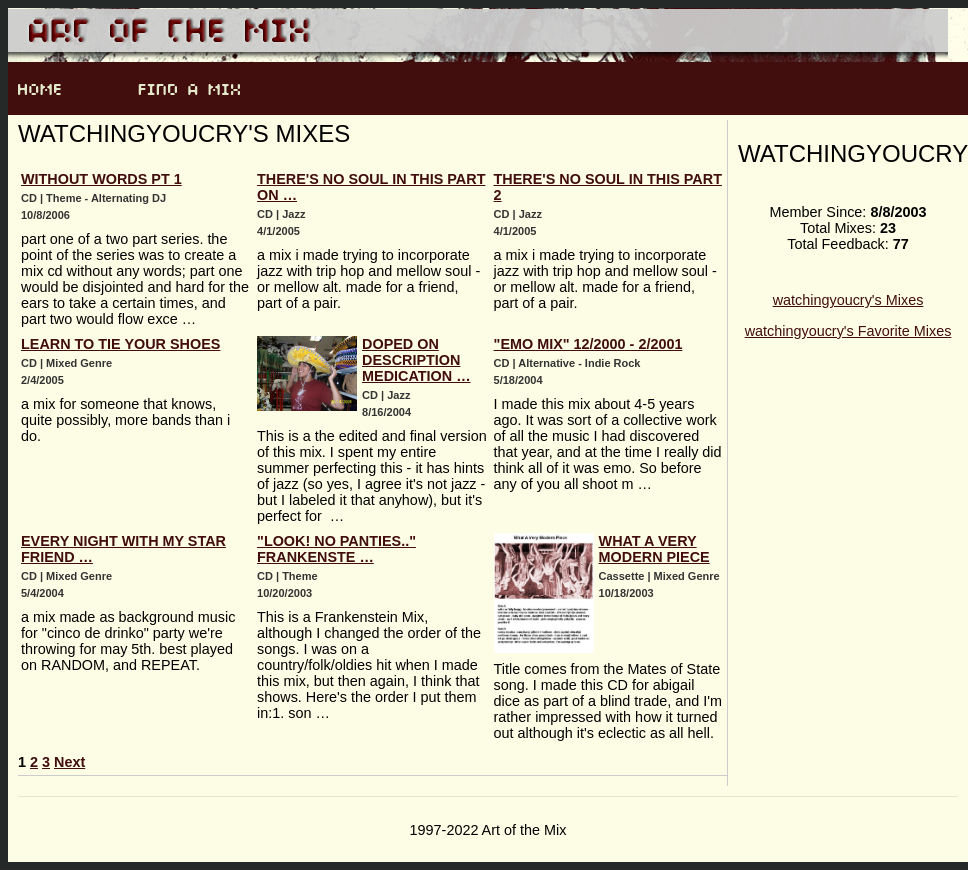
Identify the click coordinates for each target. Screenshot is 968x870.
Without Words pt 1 (101, 179)
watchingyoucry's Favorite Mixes (848, 331)
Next (69, 762)
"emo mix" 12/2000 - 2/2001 (588, 344)
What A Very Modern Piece (654, 549)
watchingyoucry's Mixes (848, 300)
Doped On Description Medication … (416, 360)
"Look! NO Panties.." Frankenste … (336, 549)
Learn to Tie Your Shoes (120, 344)
